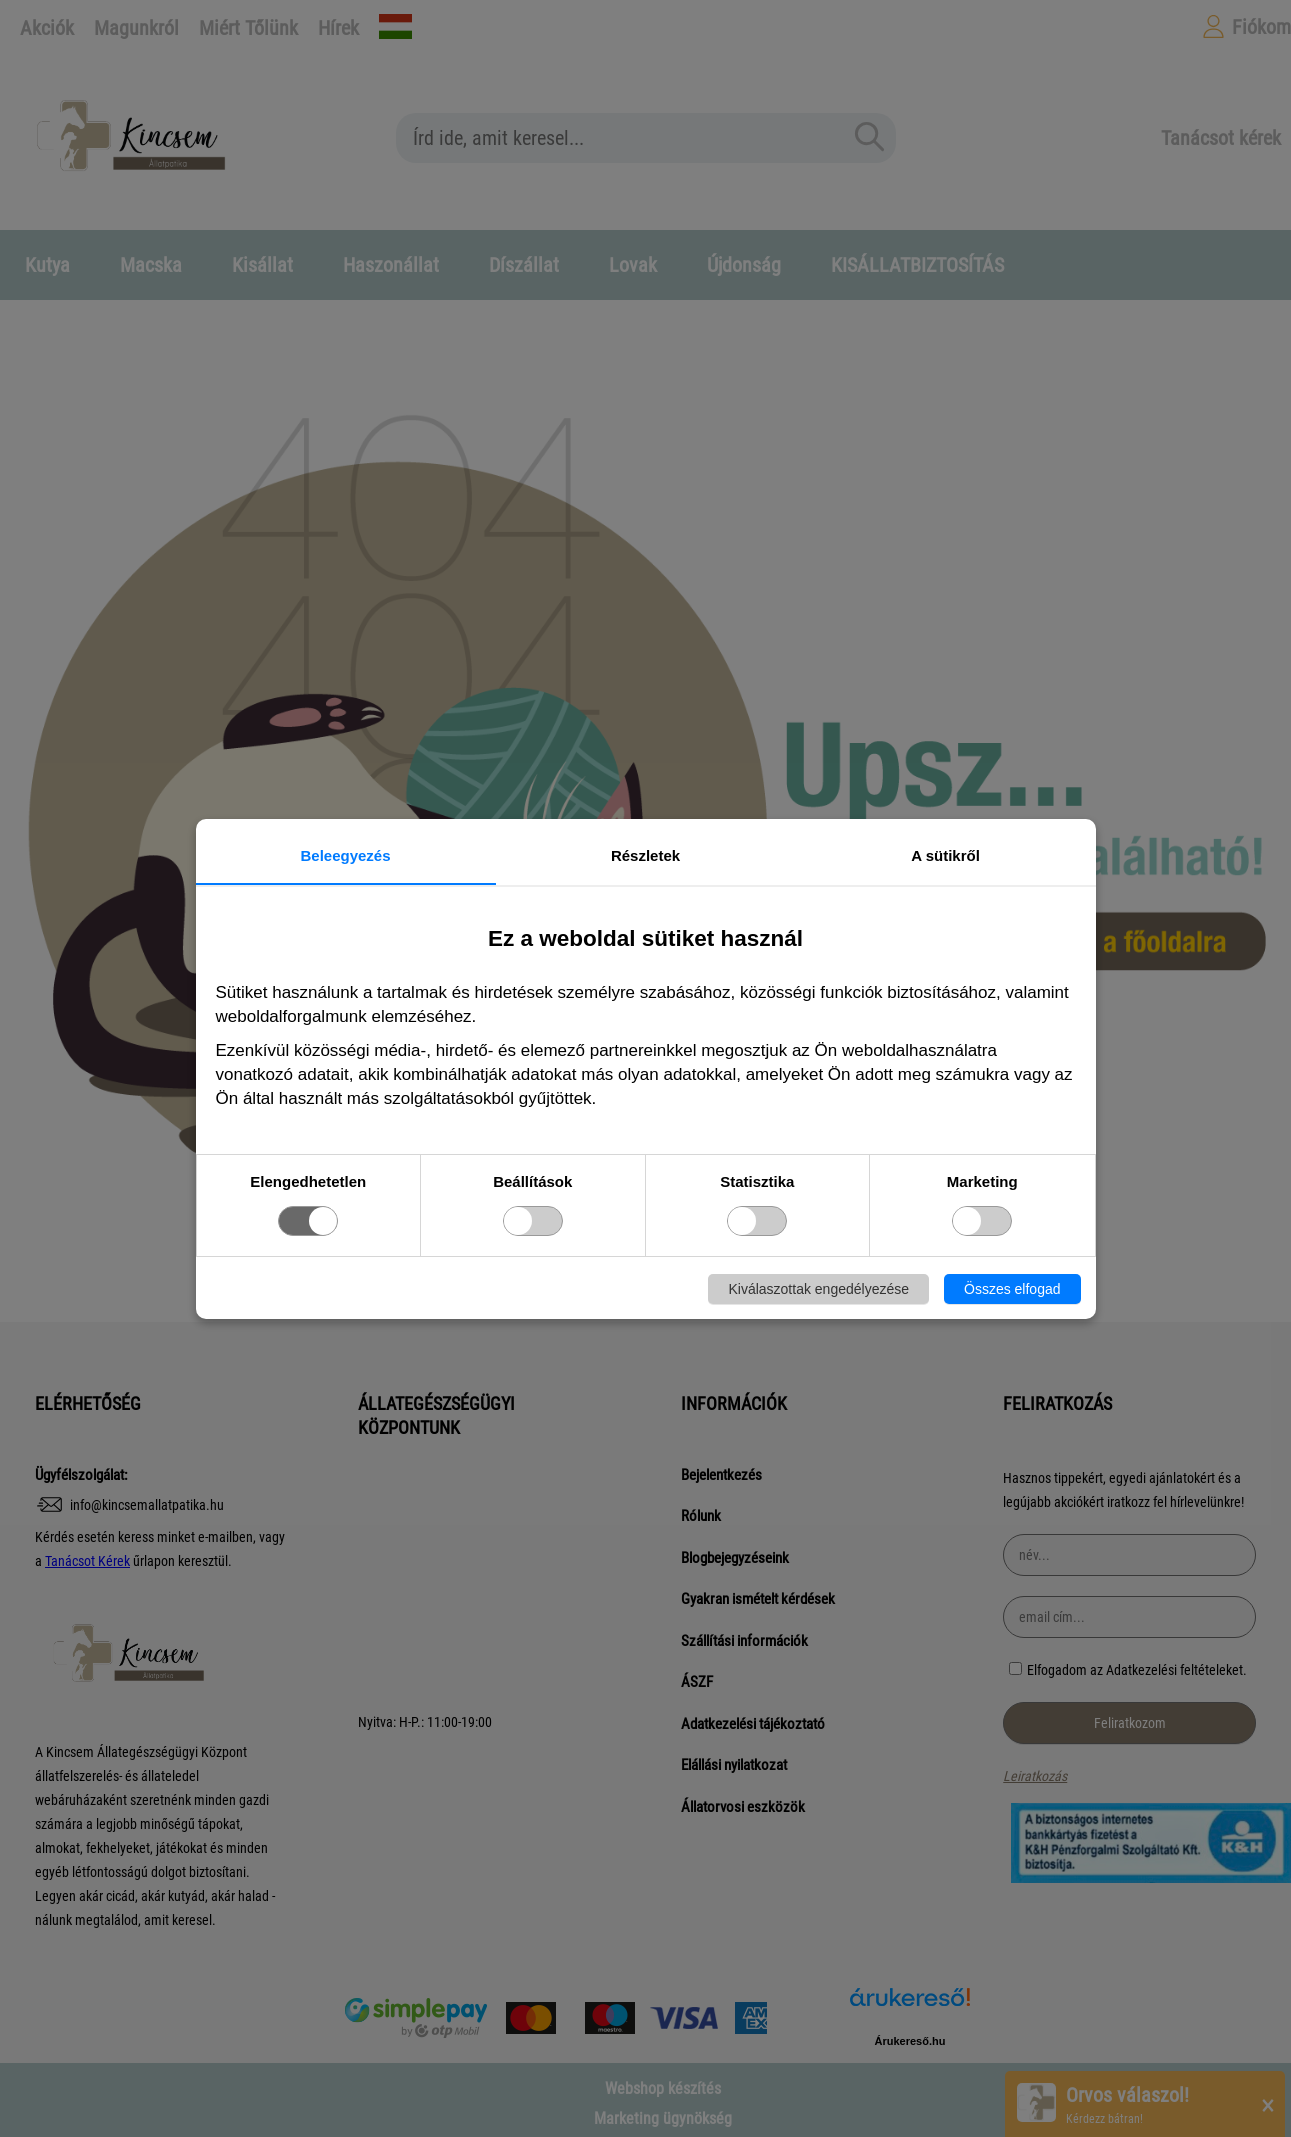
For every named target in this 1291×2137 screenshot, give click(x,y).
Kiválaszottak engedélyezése (818, 1289)
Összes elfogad (1012, 1289)
